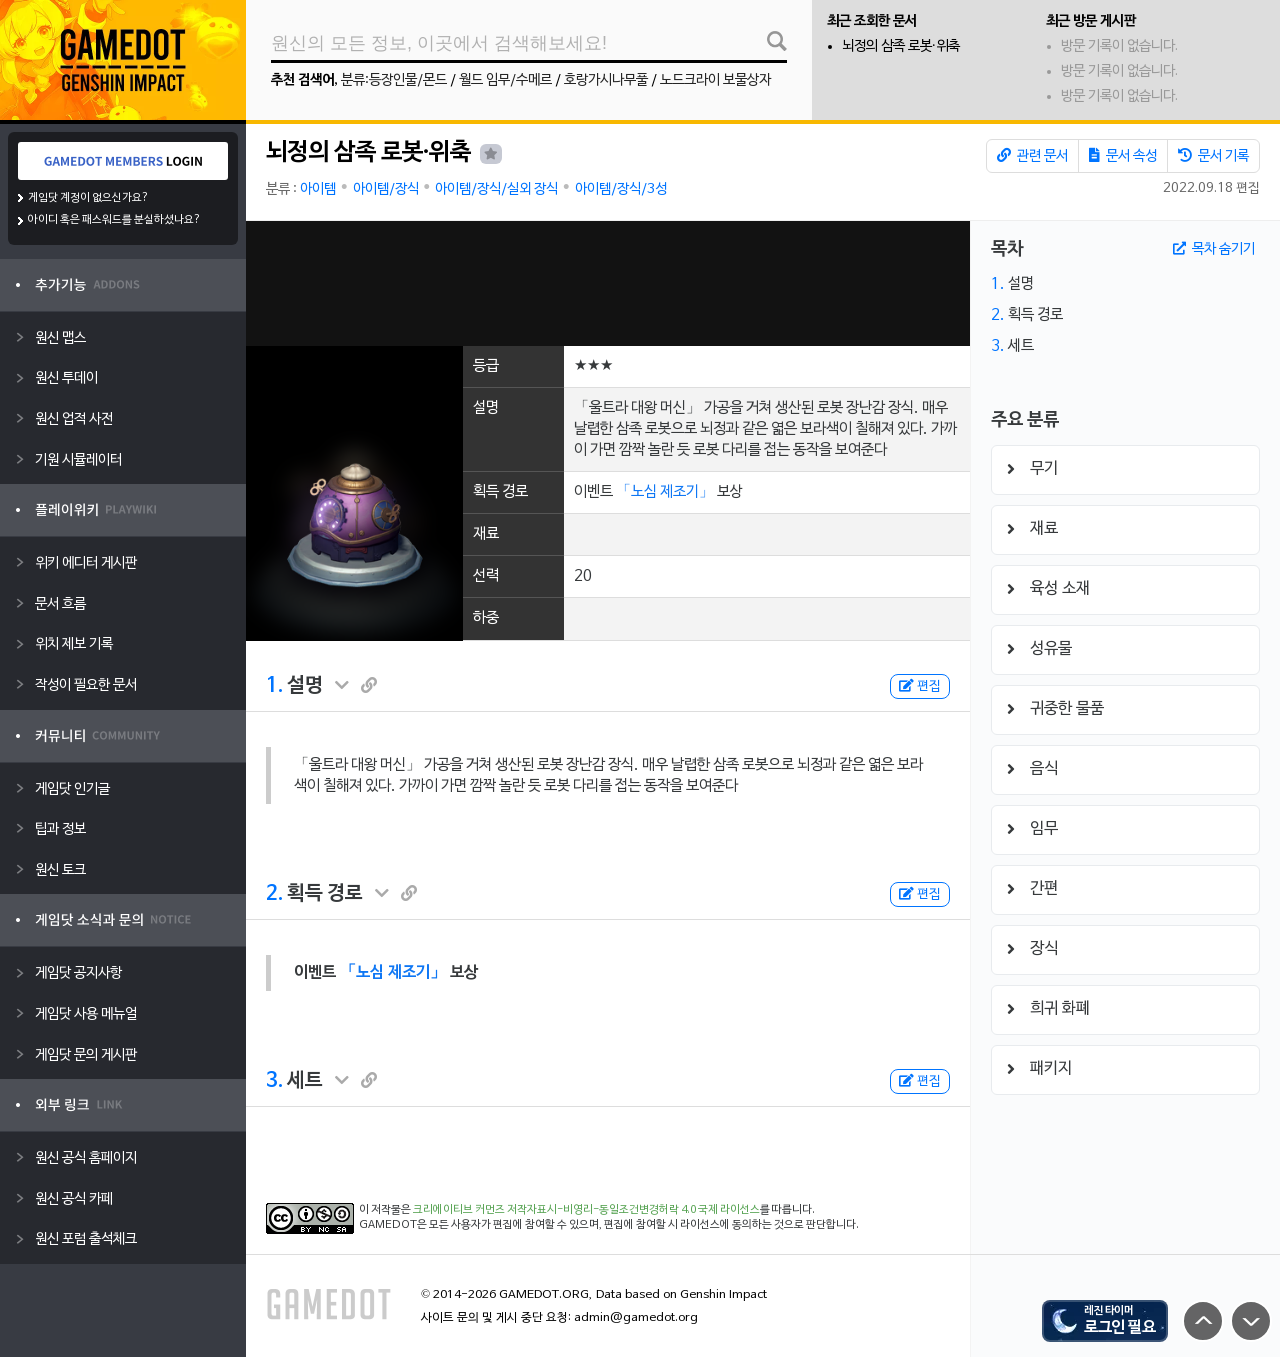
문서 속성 (1123, 156)
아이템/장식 (386, 189)
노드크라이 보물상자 (715, 80)
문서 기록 (1213, 156)
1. (274, 686)
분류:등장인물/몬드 (394, 80)
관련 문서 (1032, 156)
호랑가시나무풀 (606, 80)
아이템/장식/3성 (621, 189)
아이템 (318, 189)
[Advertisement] (607, 283)
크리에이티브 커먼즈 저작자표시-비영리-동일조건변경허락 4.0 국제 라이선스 (586, 1210)
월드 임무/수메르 (505, 80)
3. (274, 1081)
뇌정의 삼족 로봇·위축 (901, 46)
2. (274, 894)
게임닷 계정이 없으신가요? (88, 198)
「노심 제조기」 (665, 492)
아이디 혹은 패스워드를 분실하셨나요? (114, 220)
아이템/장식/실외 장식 (496, 189)
